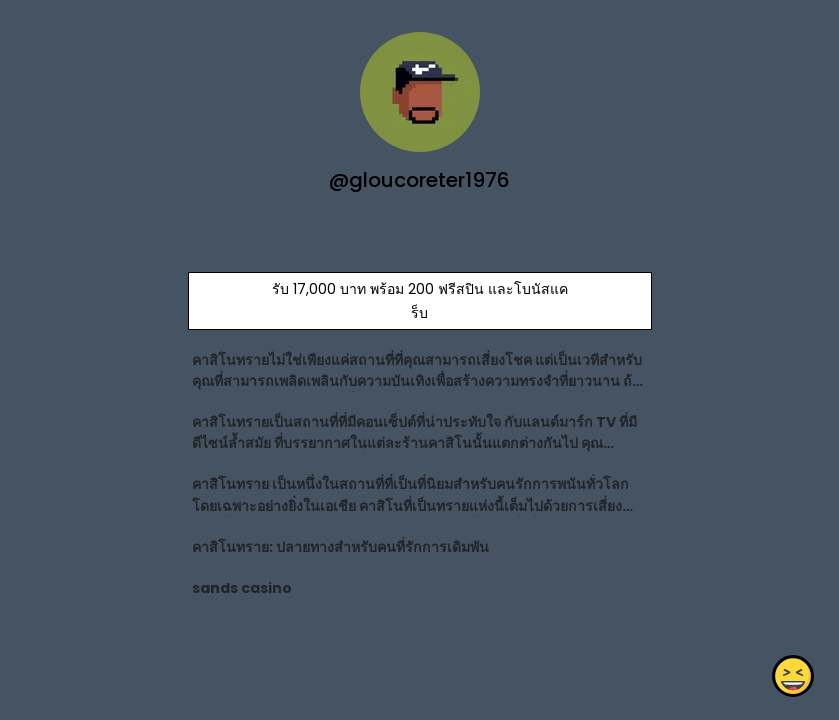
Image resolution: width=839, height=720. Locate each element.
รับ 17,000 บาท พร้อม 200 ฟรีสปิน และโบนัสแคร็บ (419, 301)
